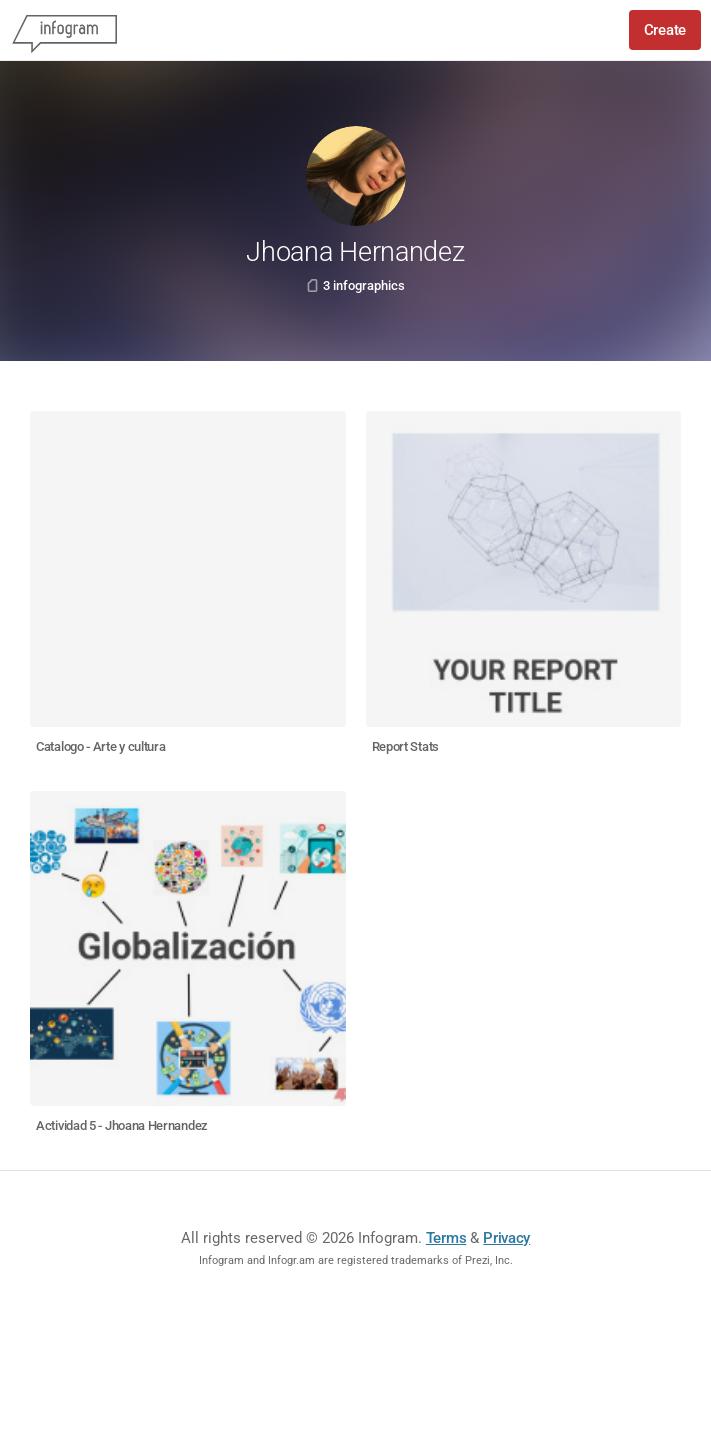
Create (665, 30)
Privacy (506, 1238)
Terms (446, 1238)
